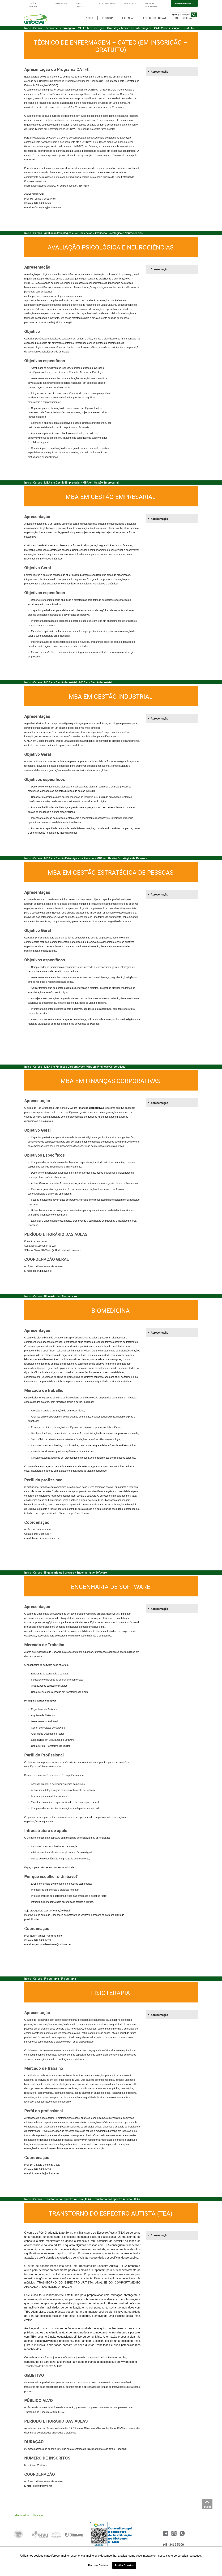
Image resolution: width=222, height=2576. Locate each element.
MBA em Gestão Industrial (60, 682)
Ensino (88, 18)
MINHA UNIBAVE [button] (183, 3)
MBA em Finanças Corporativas (64, 1067)
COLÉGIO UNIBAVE (33, 5)
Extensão (128, 18)
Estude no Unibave (154, 18)
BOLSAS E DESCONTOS (151, 5)
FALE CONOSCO (80, 5)
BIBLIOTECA (130, 3)
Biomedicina (52, 1296)
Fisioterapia (51, 1978)
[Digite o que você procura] (180, 14)
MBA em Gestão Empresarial (62, 482)
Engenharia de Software (59, 1572)
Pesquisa (107, 18)
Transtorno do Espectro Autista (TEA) (67, 2199)
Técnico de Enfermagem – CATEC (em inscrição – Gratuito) (81, 28)
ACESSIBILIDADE (107, 3)
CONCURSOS (61, 3)
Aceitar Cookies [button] (124, 2565)
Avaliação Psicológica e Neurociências (68, 233)
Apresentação (159, 72)
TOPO (207, 2506)
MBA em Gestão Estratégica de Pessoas (69, 858)
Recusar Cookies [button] (98, 2565)
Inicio (27, 28)
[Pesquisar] (194, 14)
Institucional (184, 18)
